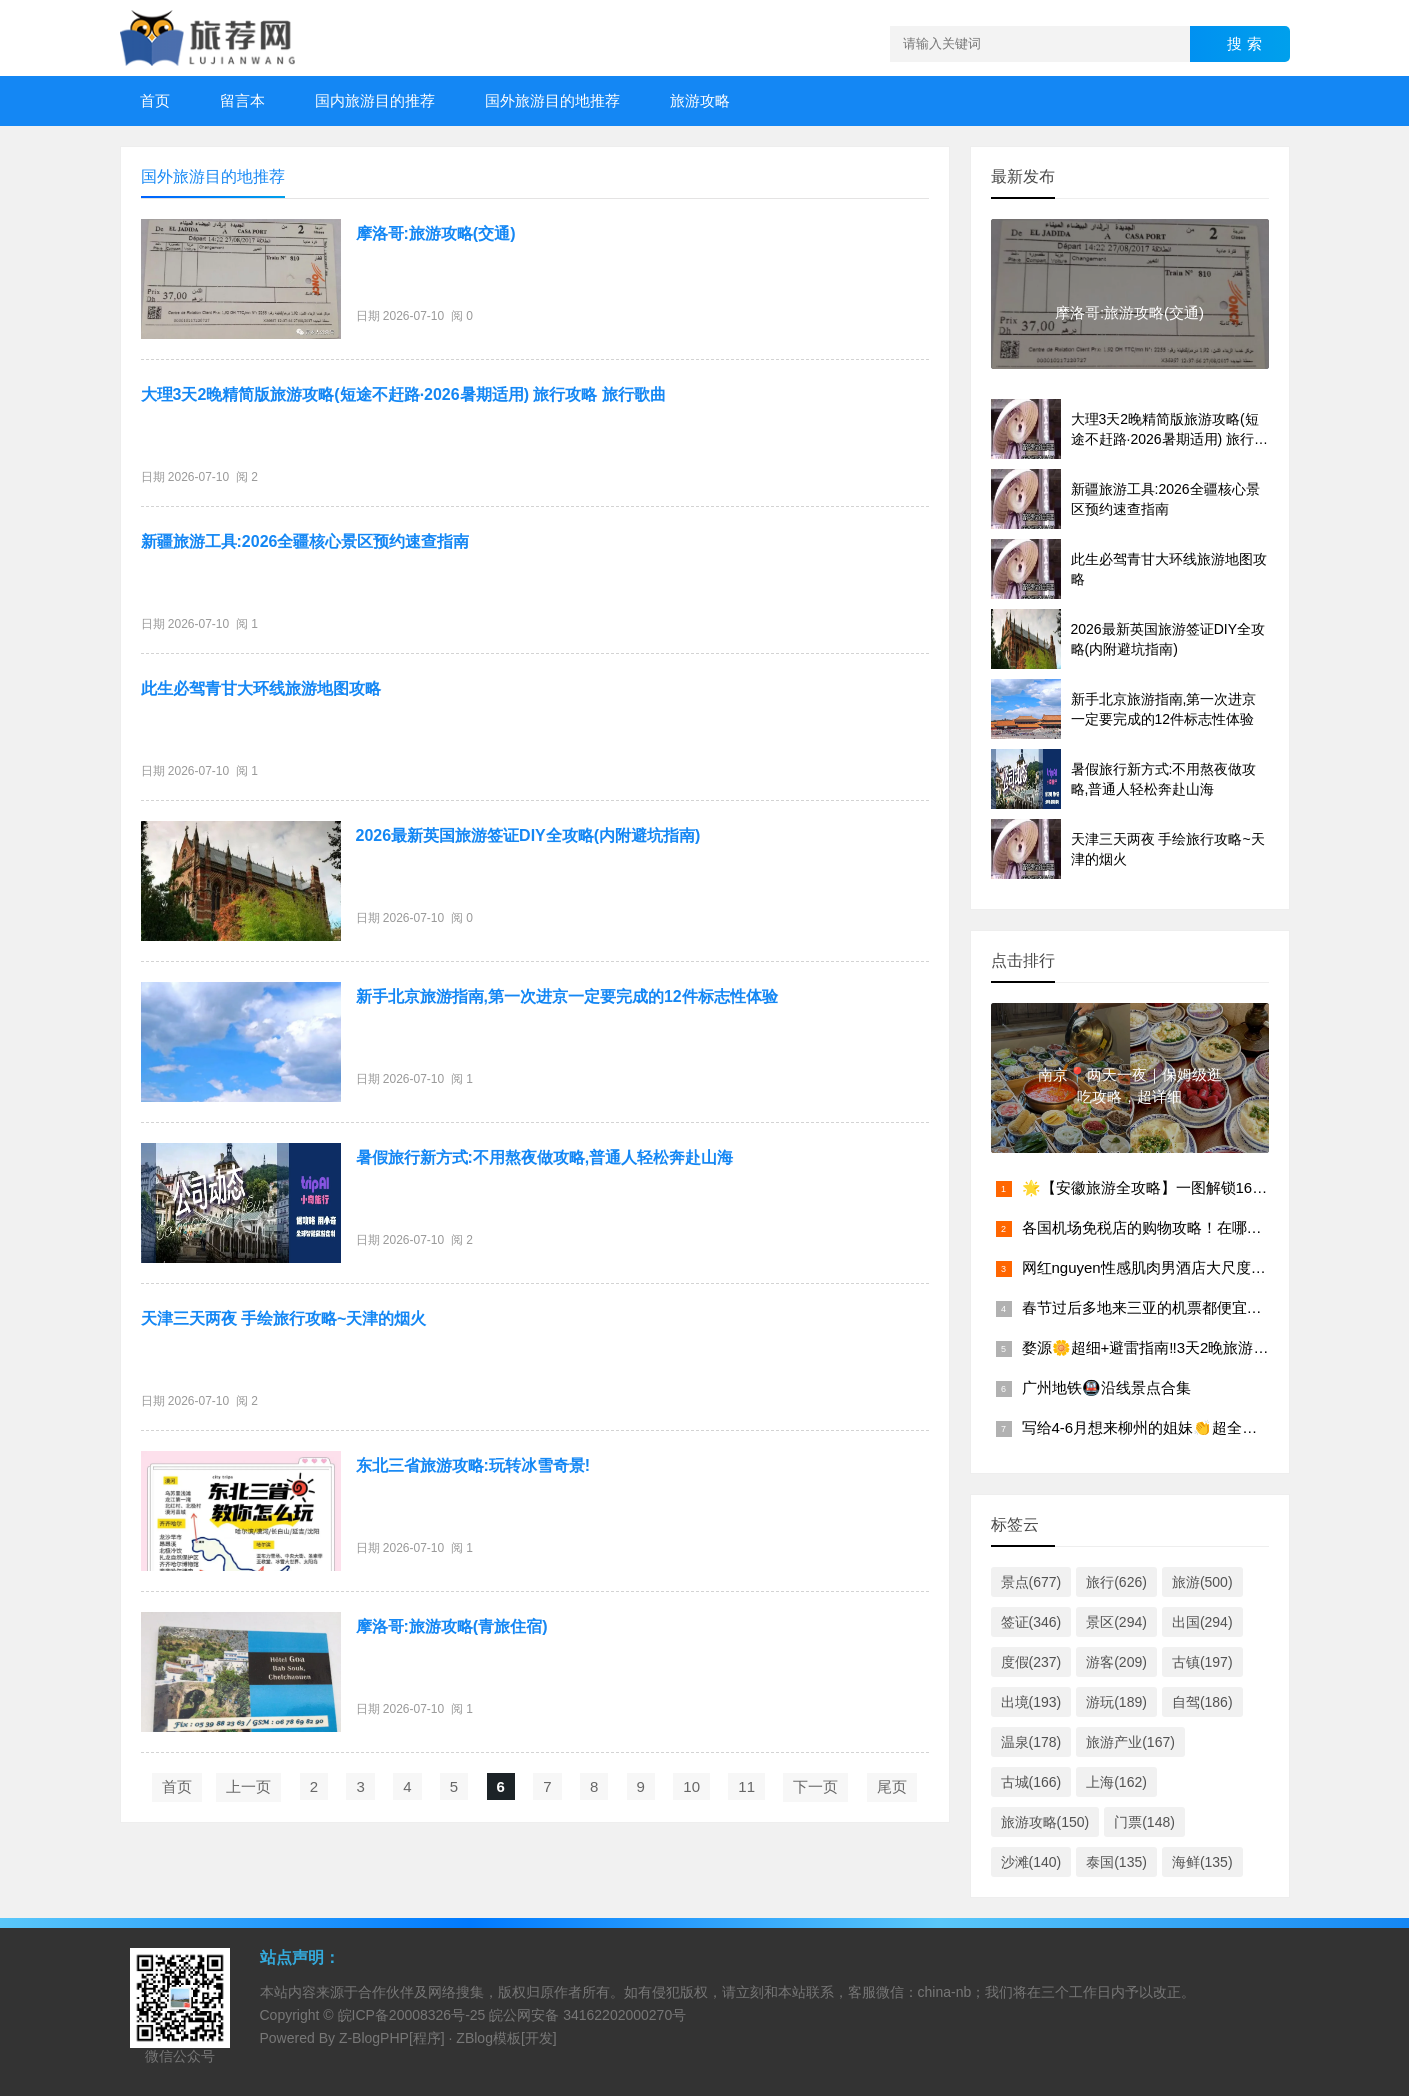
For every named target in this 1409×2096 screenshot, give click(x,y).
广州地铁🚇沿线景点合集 (1106, 1387)
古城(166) (1031, 1782)
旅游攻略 (700, 100)
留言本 (242, 100)
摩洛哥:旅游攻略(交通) (436, 233)
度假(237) (1031, 1662)
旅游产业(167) (1130, 1742)
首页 (155, 100)
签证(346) (1031, 1622)
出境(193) (1031, 1702)
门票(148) (1144, 1822)
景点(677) (1031, 1582)
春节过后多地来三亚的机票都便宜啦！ (1149, 1307)
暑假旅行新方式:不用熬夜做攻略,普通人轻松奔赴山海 (545, 1157)
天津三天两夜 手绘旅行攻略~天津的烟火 (284, 1318)
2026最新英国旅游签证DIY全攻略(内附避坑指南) (528, 835)
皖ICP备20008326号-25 (412, 2015)
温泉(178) (1031, 1742)
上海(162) (1116, 1782)
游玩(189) (1116, 1702)
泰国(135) (1116, 1862)
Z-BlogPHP (374, 2038)
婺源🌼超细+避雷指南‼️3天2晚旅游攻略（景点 (1175, 1347)
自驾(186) (1202, 1702)
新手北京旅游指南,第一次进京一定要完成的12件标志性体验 (567, 996)
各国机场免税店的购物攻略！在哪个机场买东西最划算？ (1209, 1227)
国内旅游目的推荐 (375, 100)
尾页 (892, 1786)
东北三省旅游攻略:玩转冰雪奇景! (473, 1465)
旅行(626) (1116, 1582)
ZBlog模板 (488, 2038)
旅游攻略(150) (1045, 1822)
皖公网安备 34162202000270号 (587, 2015)
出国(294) (1202, 1622)
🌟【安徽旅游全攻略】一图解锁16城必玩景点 (1175, 1187)
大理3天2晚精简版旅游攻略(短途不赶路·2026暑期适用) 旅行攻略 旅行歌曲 (403, 394)
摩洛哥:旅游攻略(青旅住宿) (452, 1626)
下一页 (815, 1786)
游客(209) (1116, 1662)
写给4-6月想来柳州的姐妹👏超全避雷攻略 (1162, 1427)
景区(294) (1116, 1622)
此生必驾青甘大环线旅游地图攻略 (261, 688)
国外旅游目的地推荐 (552, 100)
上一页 (248, 1786)
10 (691, 1786)
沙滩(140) (1031, 1862)
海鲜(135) (1202, 1862)
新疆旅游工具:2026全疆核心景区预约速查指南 (305, 541)
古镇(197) (1202, 1662)
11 (746, 1786)
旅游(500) (1202, 1582)
